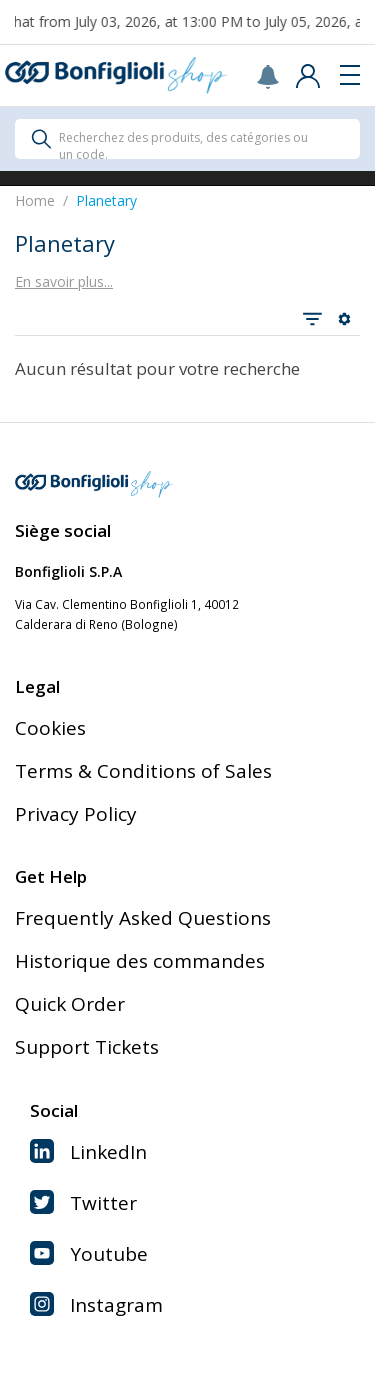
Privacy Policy (76, 814)
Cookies (50, 728)
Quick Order (70, 1004)
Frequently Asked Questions (143, 918)
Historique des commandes (140, 961)
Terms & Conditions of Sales (143, 771)
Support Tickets (87, 1047)
